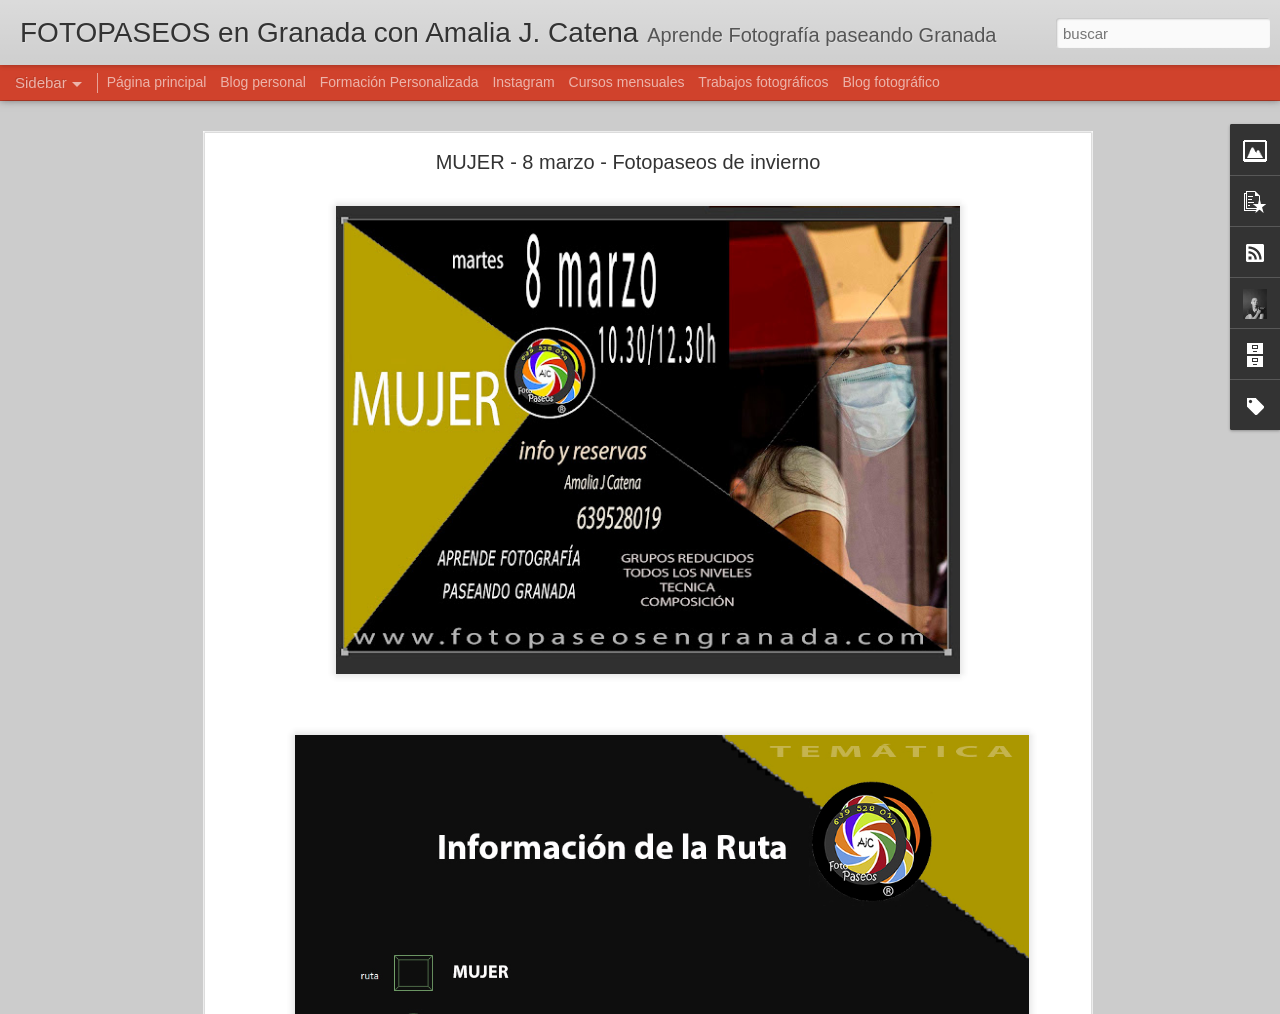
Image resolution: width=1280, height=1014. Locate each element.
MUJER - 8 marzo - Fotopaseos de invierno (628, 127)
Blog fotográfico (890, 82)
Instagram (523, 82)
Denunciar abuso (784, 1003)
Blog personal (263, 82)
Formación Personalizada (399, 82)
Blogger (717, 1003)
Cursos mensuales (627, 82)
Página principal (157, 82)
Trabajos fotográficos (763, 82)
